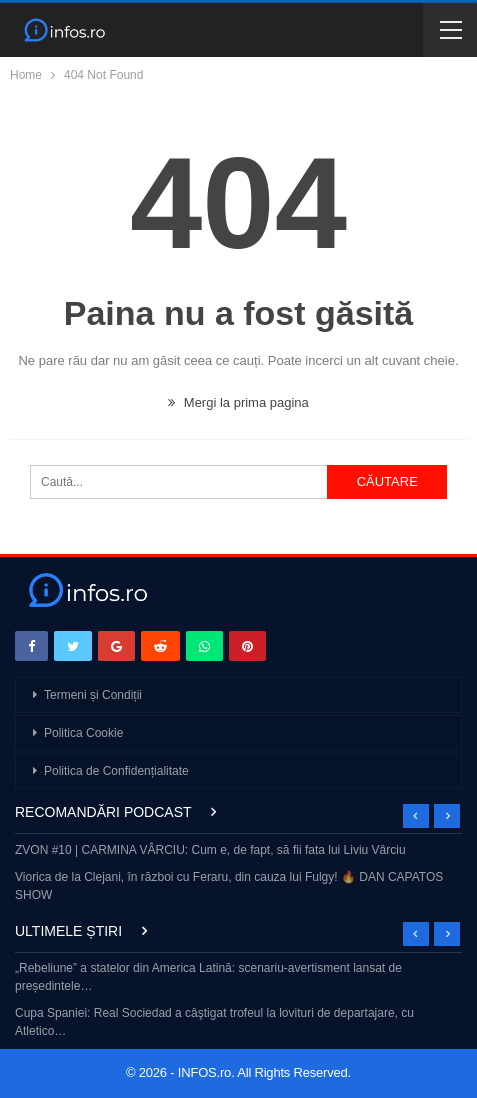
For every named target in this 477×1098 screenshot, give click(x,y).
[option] (238, 874)
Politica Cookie (83, 733)
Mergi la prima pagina (238, 402)
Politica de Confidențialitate (116, 771)
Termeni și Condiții (93, 695)
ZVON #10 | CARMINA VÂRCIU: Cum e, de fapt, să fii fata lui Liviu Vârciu (210, 850)
